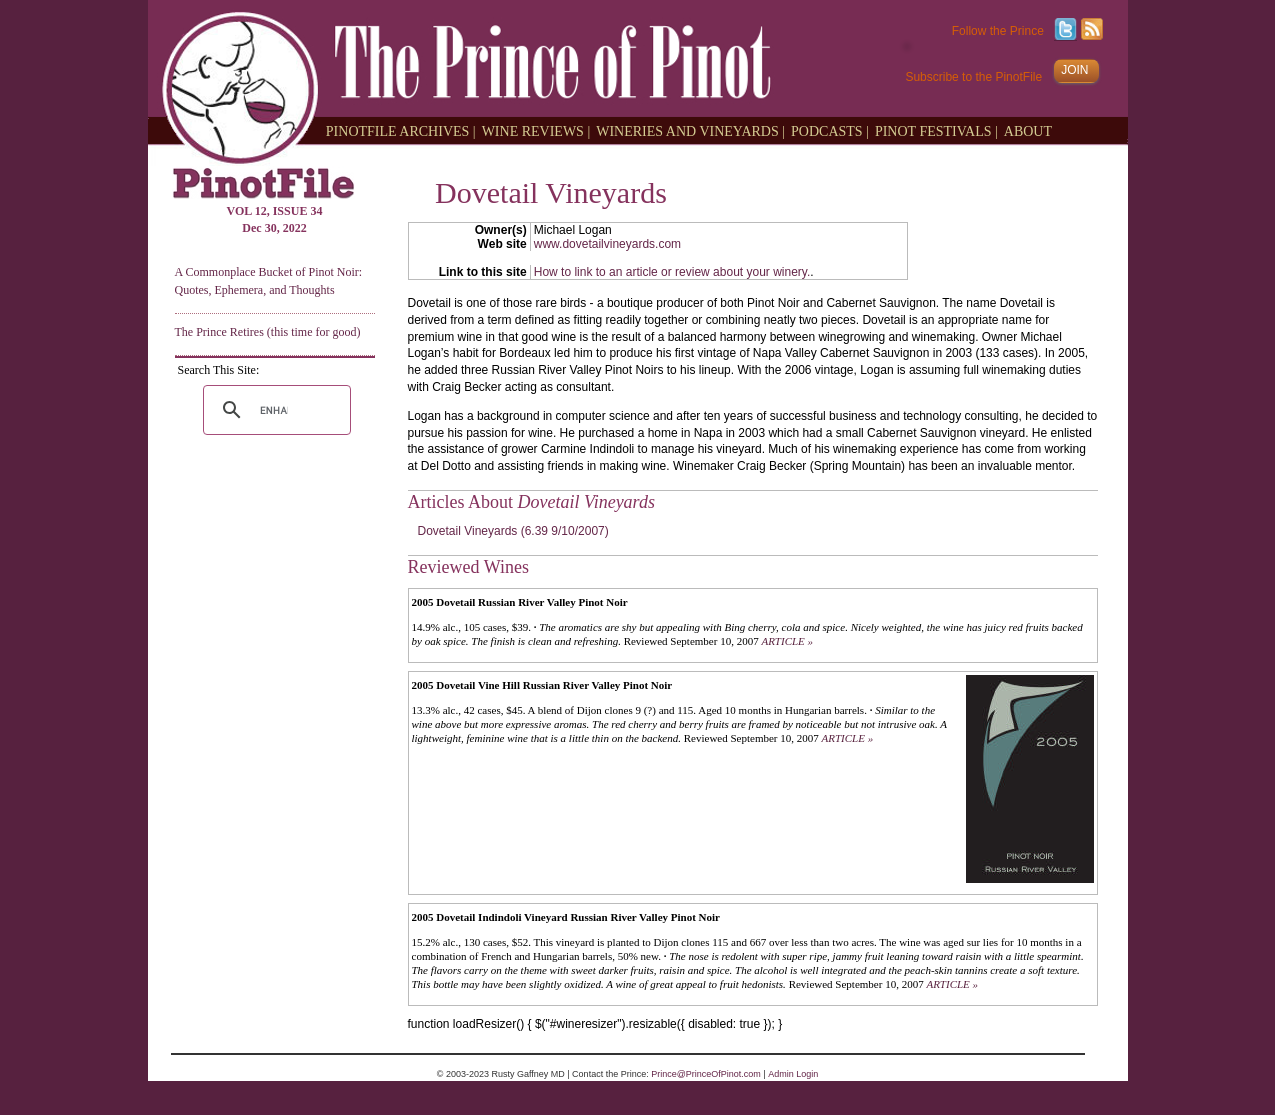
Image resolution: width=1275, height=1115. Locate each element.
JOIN (1074, 70)
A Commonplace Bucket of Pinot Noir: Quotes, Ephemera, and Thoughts (269, 280)
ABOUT (1028, 130)
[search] (274, 410)
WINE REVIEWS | (536, 130)
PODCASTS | (830, 130)
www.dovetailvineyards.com (607, 244)
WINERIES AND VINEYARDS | (690, 130)
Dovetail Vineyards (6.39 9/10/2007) (513, 531)
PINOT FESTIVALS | (936, 130)
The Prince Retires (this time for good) (268, 332)
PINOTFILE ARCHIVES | (401, 130)
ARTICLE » (787, 641)
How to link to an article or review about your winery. (672, 272)
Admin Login (793, 1074)
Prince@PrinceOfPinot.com (706, 1074)
